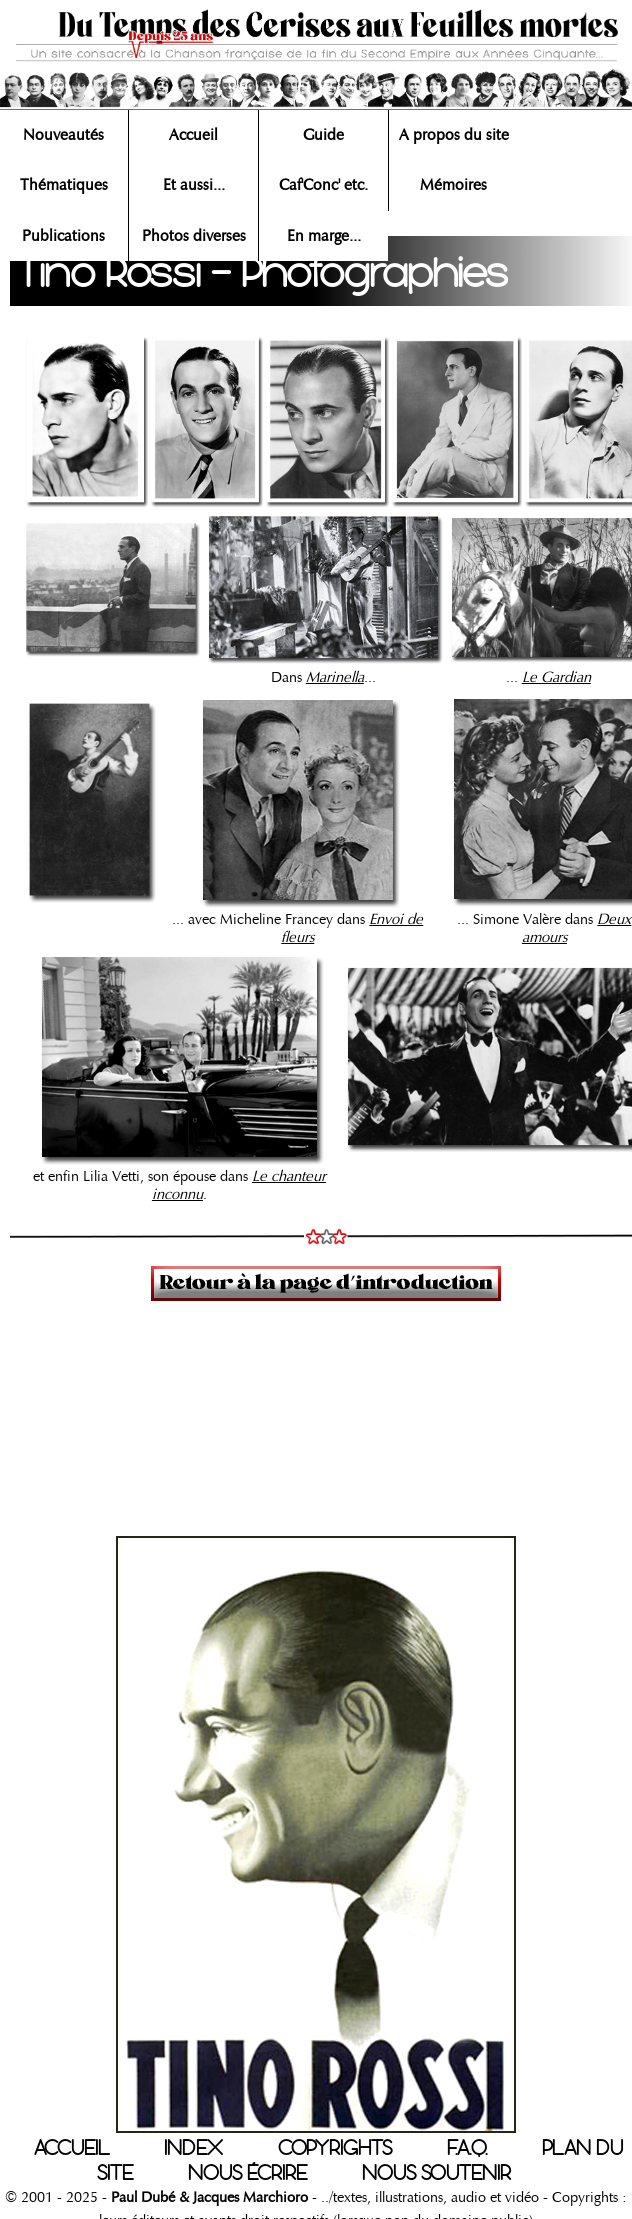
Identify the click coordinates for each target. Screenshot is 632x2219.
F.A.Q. (467, 2148)
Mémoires (453, 185)
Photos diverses (194, 236)
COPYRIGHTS (335, 2148)
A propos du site (454, 135)
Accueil (193, 135)
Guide (323, 135)
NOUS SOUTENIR (436, 2173)
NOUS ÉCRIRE (247, 2173)
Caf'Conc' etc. (323, 185)
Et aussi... (194, 185)
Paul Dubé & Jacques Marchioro (207, 2197)
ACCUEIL (71, 2148)
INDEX (193, 2148)
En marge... (324, 236)
